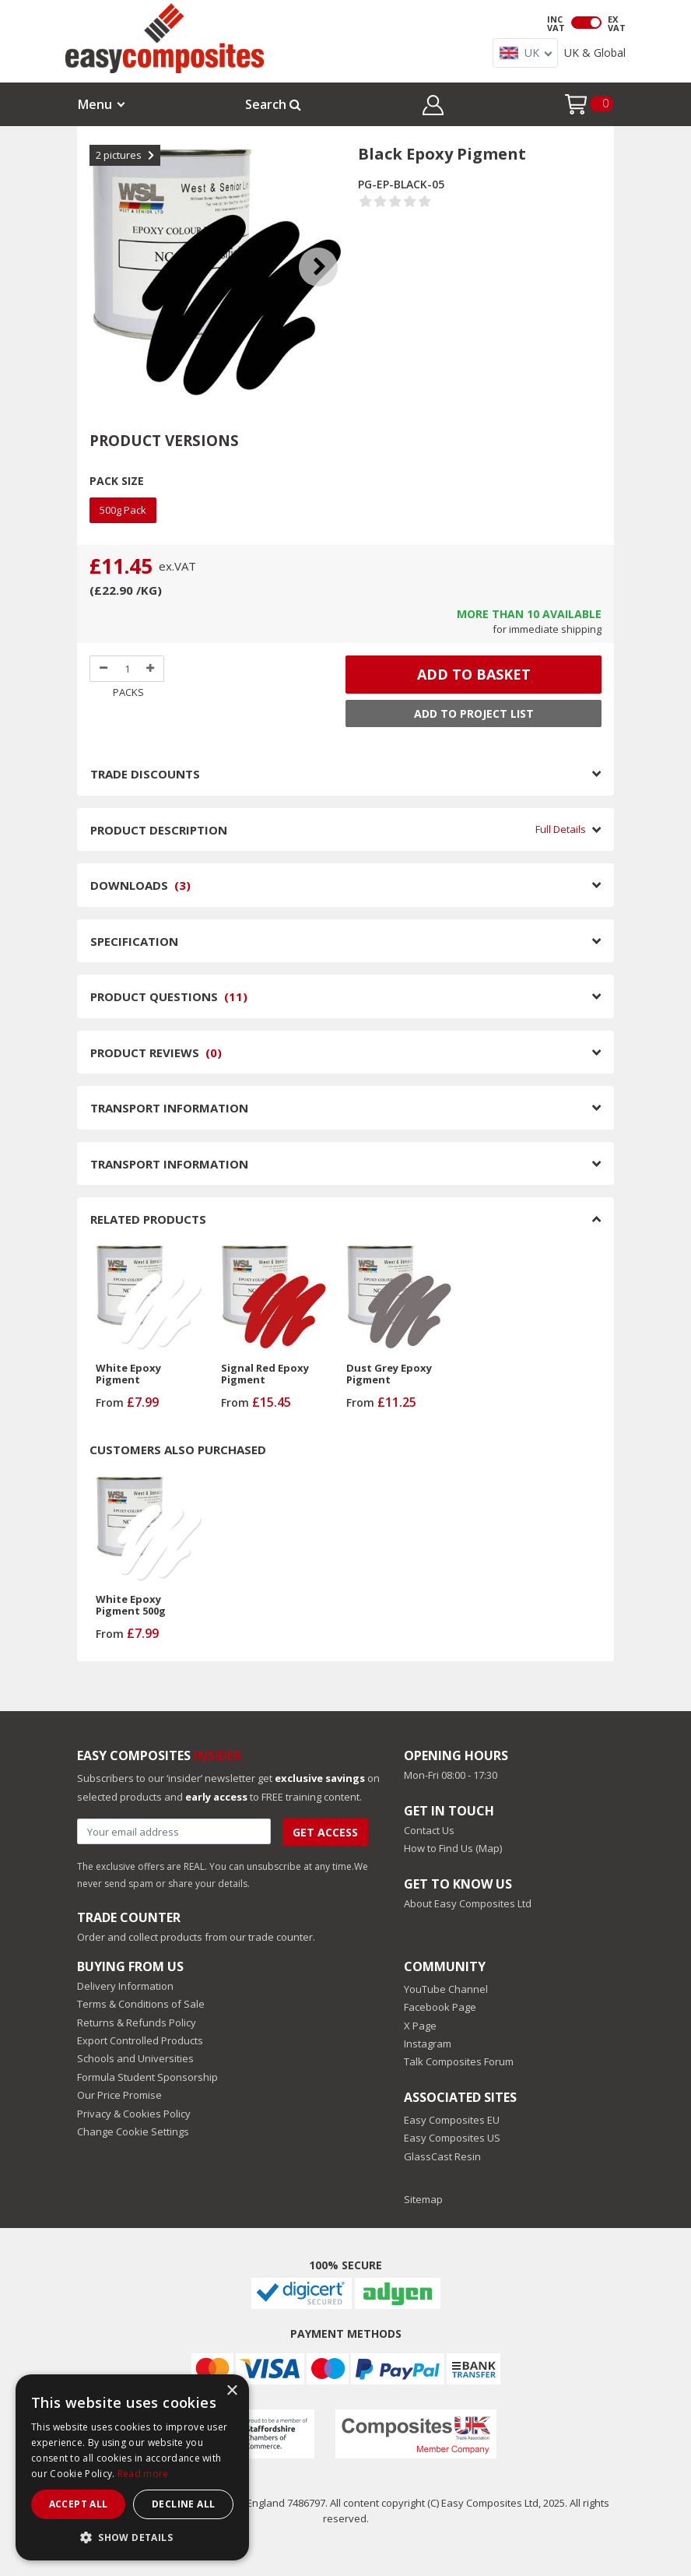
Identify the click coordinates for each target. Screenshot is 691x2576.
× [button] (231, 2391)
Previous (105, 247)
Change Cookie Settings (133, 2131)
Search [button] (273, 104)
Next (330, 247)
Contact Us (429, 1830)
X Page (420, 2026)
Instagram (427, 2044)
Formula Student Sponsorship (147, 2077)
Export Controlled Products (140, 2040)
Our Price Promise (119, 2095)
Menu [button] (95, 104)
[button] (433, 107)
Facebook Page (440, 2007)
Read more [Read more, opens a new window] (143, 2473)
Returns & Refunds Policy (136, 2022)
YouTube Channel (446, 1989)
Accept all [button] (78, 2504)
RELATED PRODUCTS (345, 1219)
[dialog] (132, 2467)
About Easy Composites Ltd (467, 1903)
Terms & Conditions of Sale (141, 2004)
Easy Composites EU (452, 2120)
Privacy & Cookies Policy (134, 2114)
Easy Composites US (452, 2138)
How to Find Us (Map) (453, 1848)
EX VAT (617, 23)
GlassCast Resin (442, 2156)
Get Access (325, 1832)
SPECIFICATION (345, 941)
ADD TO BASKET (474, 674)
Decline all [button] (183, 2504)
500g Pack (123, 510)
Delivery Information (125, 1986)
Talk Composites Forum (459, 2061)
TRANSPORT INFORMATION (345, 1108)
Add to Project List (474, 713)
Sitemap (423, 2199)
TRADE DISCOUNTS (345, 774)
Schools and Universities (135, 2058)
